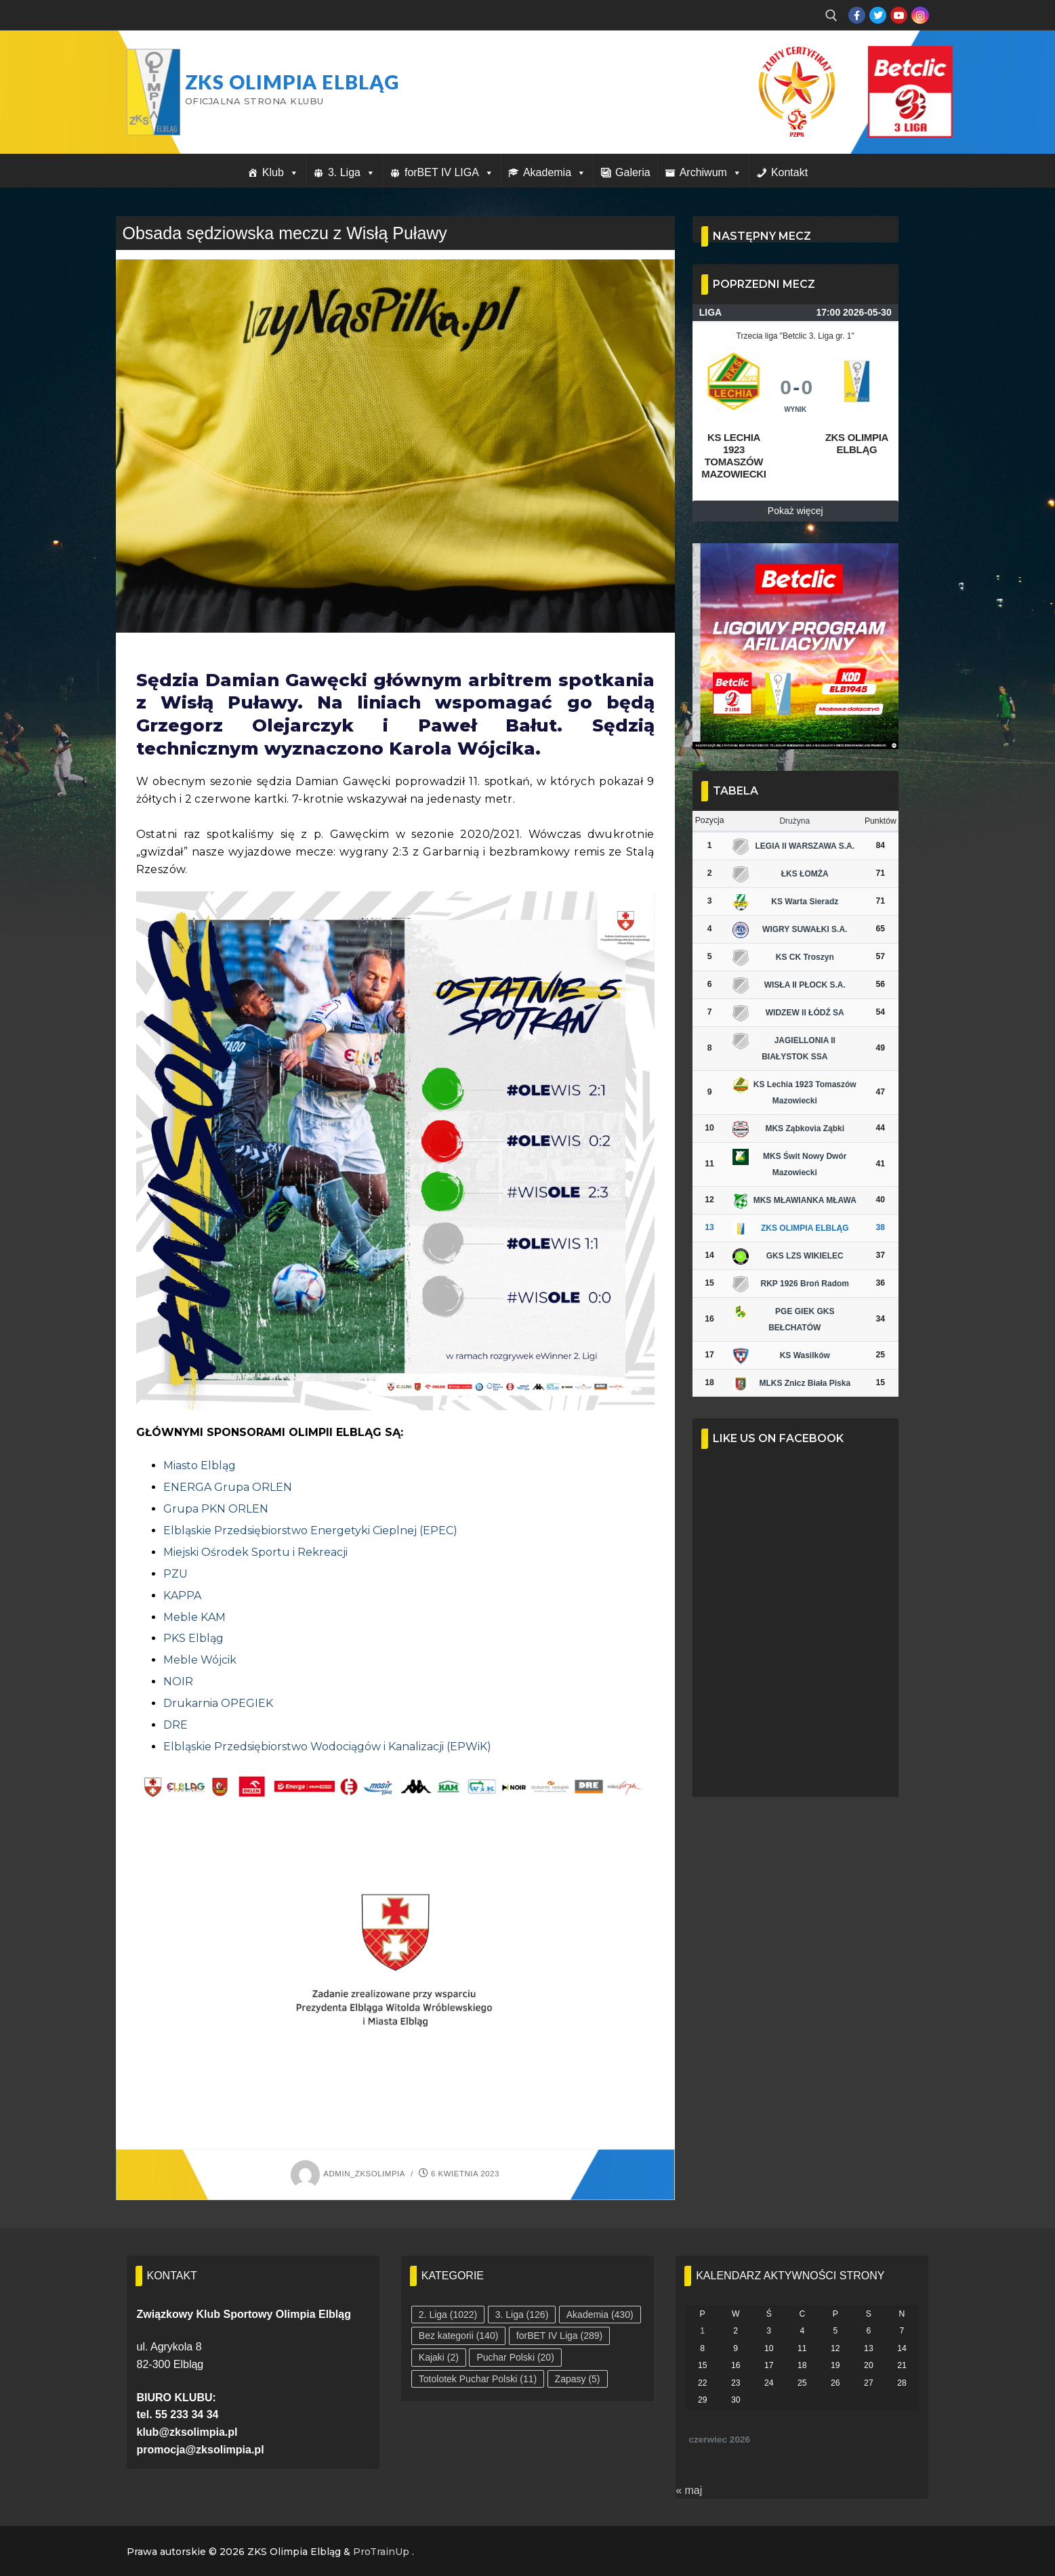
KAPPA (182, 1595)
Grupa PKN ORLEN (215, 1508)
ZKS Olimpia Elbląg (292, 82)
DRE (175, 1724)
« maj (689, 2490)
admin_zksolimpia (348, 2174)
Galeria (632, 172)
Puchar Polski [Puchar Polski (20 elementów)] (515, 2357)
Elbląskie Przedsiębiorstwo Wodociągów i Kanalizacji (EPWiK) (327, 1746)
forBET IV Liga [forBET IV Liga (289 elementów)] (559, 2335)
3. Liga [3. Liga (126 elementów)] (522, 2314)
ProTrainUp (381, 2552)
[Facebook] (856, 15)
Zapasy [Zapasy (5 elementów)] (577, 2378)
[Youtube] (898, 15)
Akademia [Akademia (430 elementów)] (600, 2314)
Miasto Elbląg (199, 1465)
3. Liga (351, 172)
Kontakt (789, 172)
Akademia (554, 172)
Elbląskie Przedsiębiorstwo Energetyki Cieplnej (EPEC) (310, 1530)
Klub (280, 172)
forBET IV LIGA (449, 172)
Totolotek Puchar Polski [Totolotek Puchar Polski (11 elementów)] (478, 2378)
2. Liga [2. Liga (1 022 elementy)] (448, 2314)
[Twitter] (877, 15)
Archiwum (711, 172)
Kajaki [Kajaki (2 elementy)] (439, 2357)
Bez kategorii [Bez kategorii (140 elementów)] (459, 2335)
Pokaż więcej (795, 510)
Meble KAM (194, 1617)
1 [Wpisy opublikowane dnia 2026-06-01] (702, 2331)
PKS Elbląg (193, 1638)
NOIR (178, 1681)
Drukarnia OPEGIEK (218, 1703)
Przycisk (893, 59)
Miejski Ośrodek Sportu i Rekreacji (255, 1552)
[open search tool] (831, 15)
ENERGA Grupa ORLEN (227, 1487)
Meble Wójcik (199, 1659)
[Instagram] (919, 15)
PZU (175, 1573)
